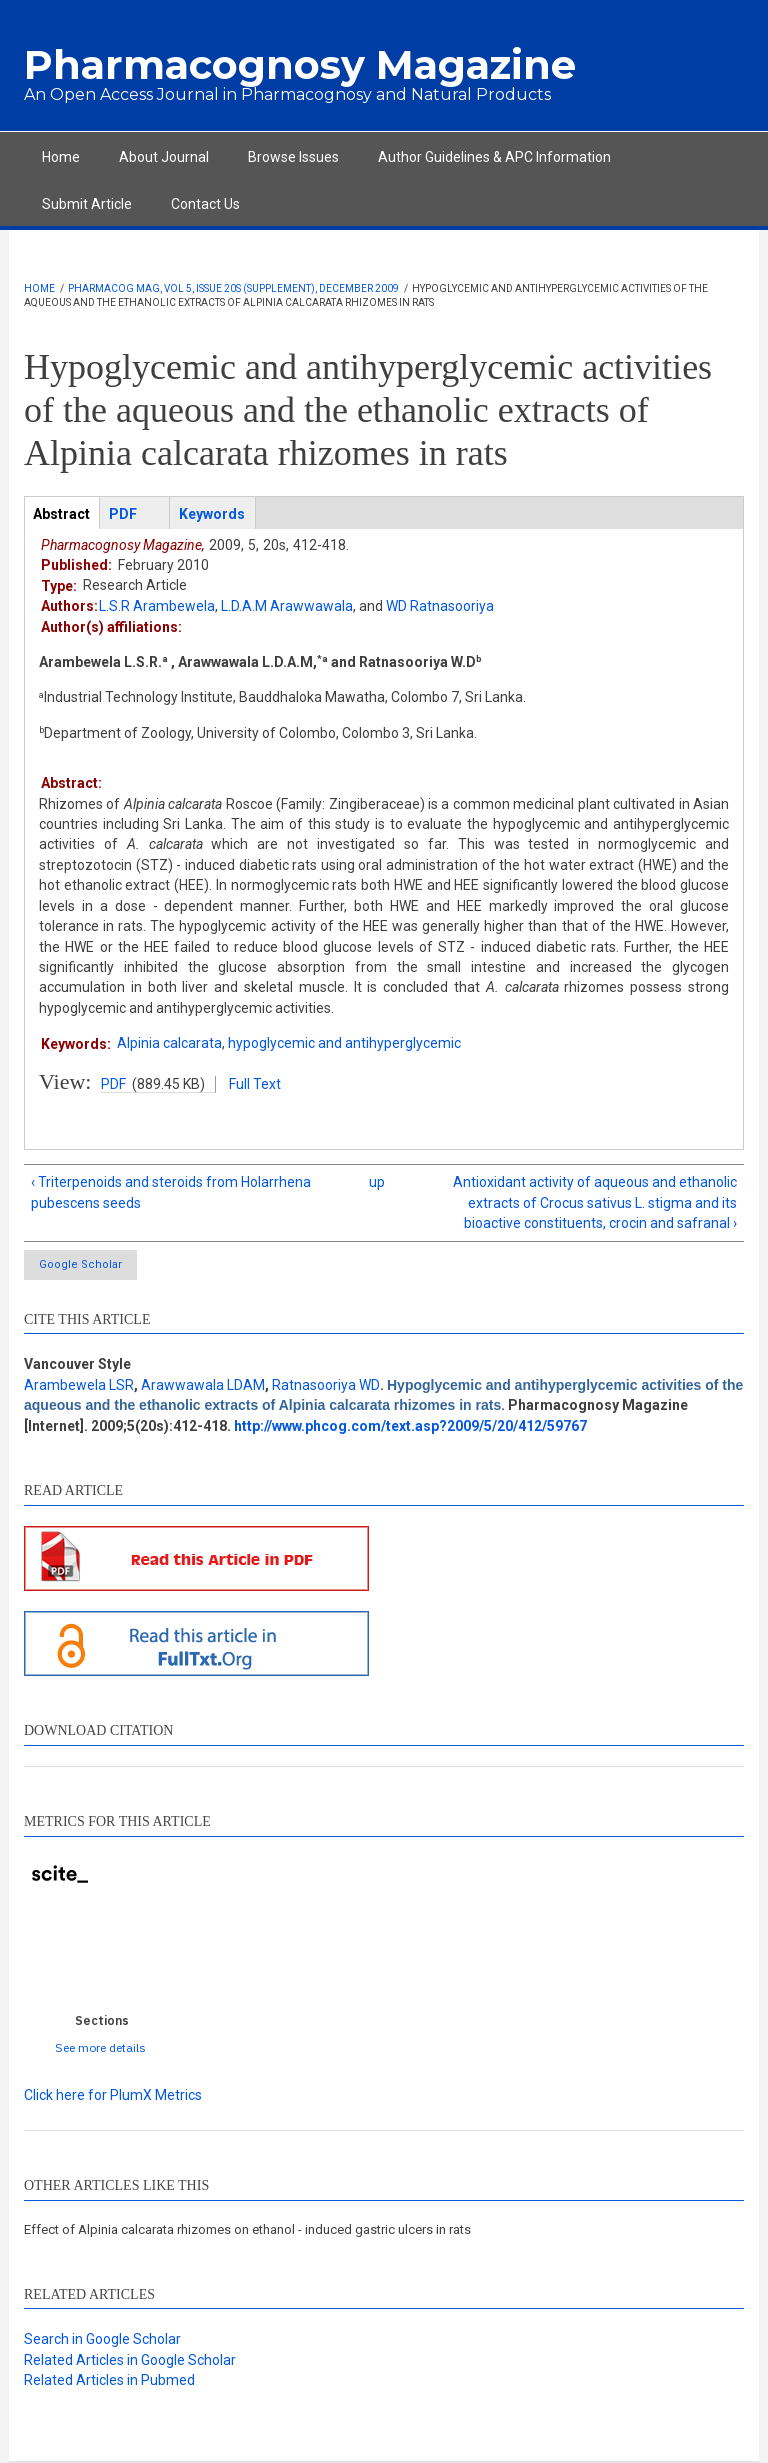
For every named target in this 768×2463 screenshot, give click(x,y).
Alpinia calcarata (169, 1043)
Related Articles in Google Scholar (130, 2360)
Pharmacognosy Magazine (300, 64)
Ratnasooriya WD (326, 1385)
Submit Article (87, 204)
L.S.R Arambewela (157, 606)
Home (61, 157)
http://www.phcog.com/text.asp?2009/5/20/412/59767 (410, 1426)
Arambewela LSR (79, 1385)
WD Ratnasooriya (440, 606)
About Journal (164, 157)
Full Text (255, 1084)
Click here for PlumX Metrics (113, 2095)
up (377, 1182)
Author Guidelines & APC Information (494, 157)
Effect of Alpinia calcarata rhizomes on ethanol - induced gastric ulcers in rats (247, 2229)
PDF (113, 1084)
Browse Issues (293, 157)
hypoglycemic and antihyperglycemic (344, 1043)
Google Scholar (80, 1264)
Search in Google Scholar (102, 2339)
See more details (100, 2047)
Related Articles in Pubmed (109, 2380)
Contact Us (205, 204)
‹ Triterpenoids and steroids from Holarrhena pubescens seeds (171, 1192)
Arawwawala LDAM (203, 1385)
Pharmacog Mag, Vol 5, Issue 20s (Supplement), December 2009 (233, 288)
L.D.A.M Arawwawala (287, 606)
